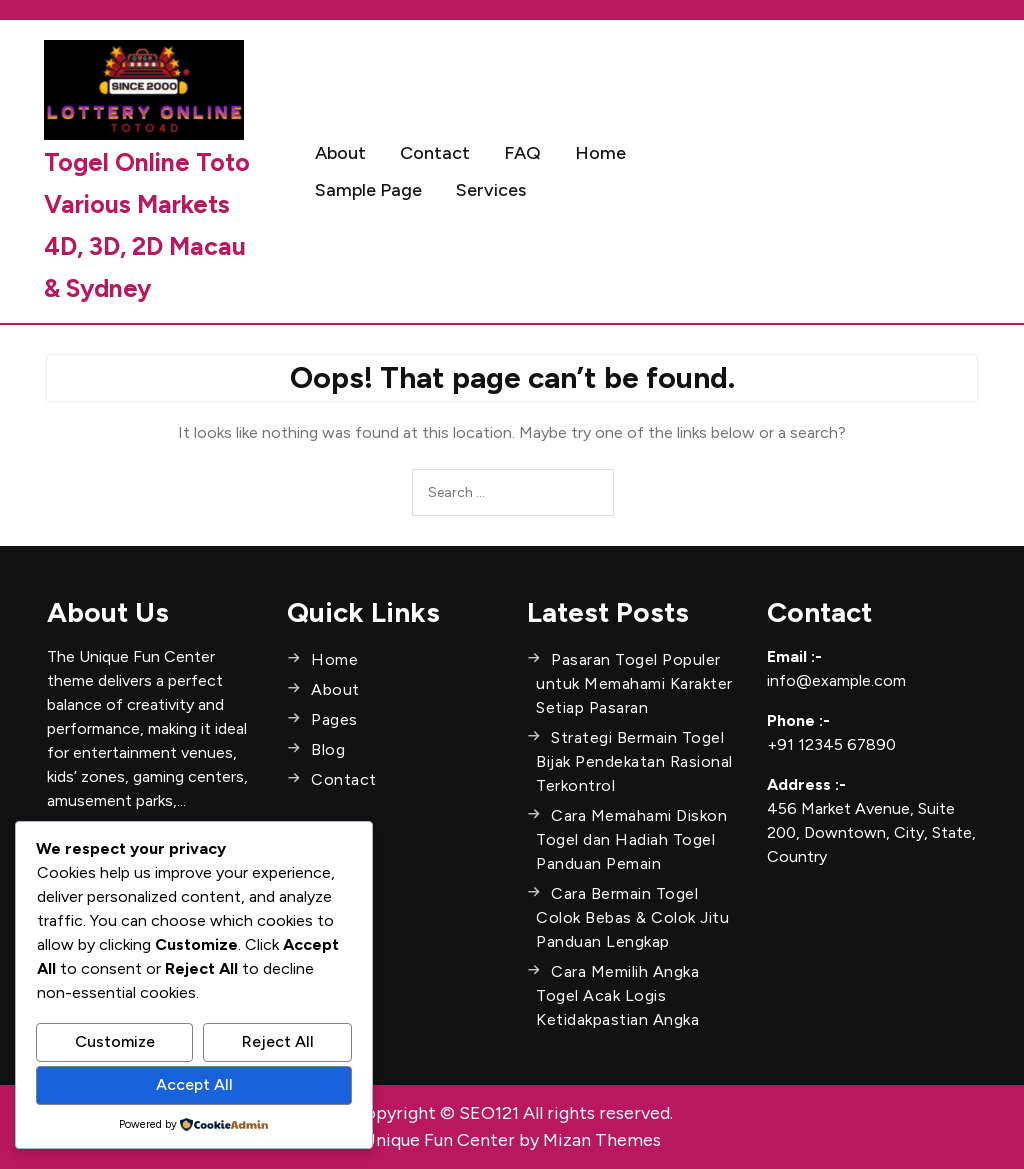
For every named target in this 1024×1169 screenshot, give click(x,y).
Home (600, 153)
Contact (435, 153)
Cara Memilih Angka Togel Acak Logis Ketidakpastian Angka (617, 995)
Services (491, 190)
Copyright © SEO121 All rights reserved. (512, 1113)
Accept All (194, 1084)
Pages (334, 719)
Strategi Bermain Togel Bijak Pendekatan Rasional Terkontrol (634, 761)
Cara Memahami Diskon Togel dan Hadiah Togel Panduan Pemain (631, 839)
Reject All (278, 1041)
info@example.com (836, 680)
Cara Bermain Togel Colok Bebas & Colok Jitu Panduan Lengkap (632, 917)
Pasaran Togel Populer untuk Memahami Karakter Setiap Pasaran (634, 683)
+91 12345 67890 (831, 744)
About (340, 153)
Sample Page (368, 190)
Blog (328, 749)
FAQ (522, 153)
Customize (115, 1041)
